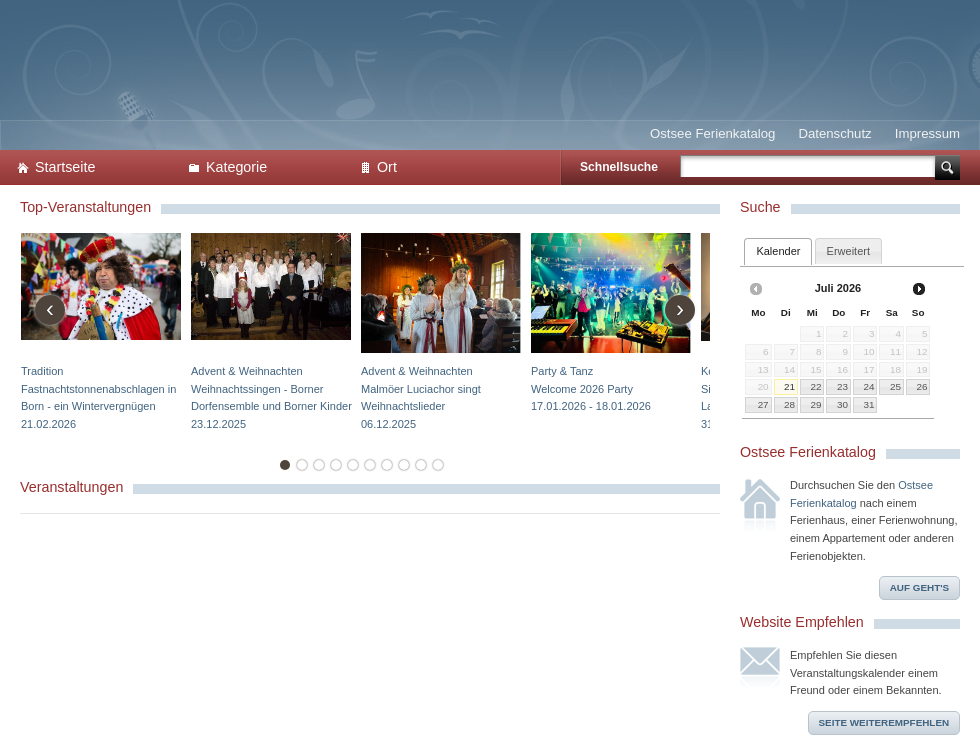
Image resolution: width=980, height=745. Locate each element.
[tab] (778, 251)
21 (789, 386)
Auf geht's (919, 587)
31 (869, 404)
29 (815, 404)
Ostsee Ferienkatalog (712, 133)
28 (789, 404)
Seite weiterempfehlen (884, 722)
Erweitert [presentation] (848, 251)
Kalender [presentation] (778, 251)
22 (815, 386)
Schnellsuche (619, 167)
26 (921, 386)
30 (842, 404)
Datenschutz (834, 133)
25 (895, 386)
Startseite (65, 167)
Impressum (927, 133)
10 (438, 465)
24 (869, 386)
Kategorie (236, 167)
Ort (387, 167)
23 (842, 386)
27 (763, 404)
